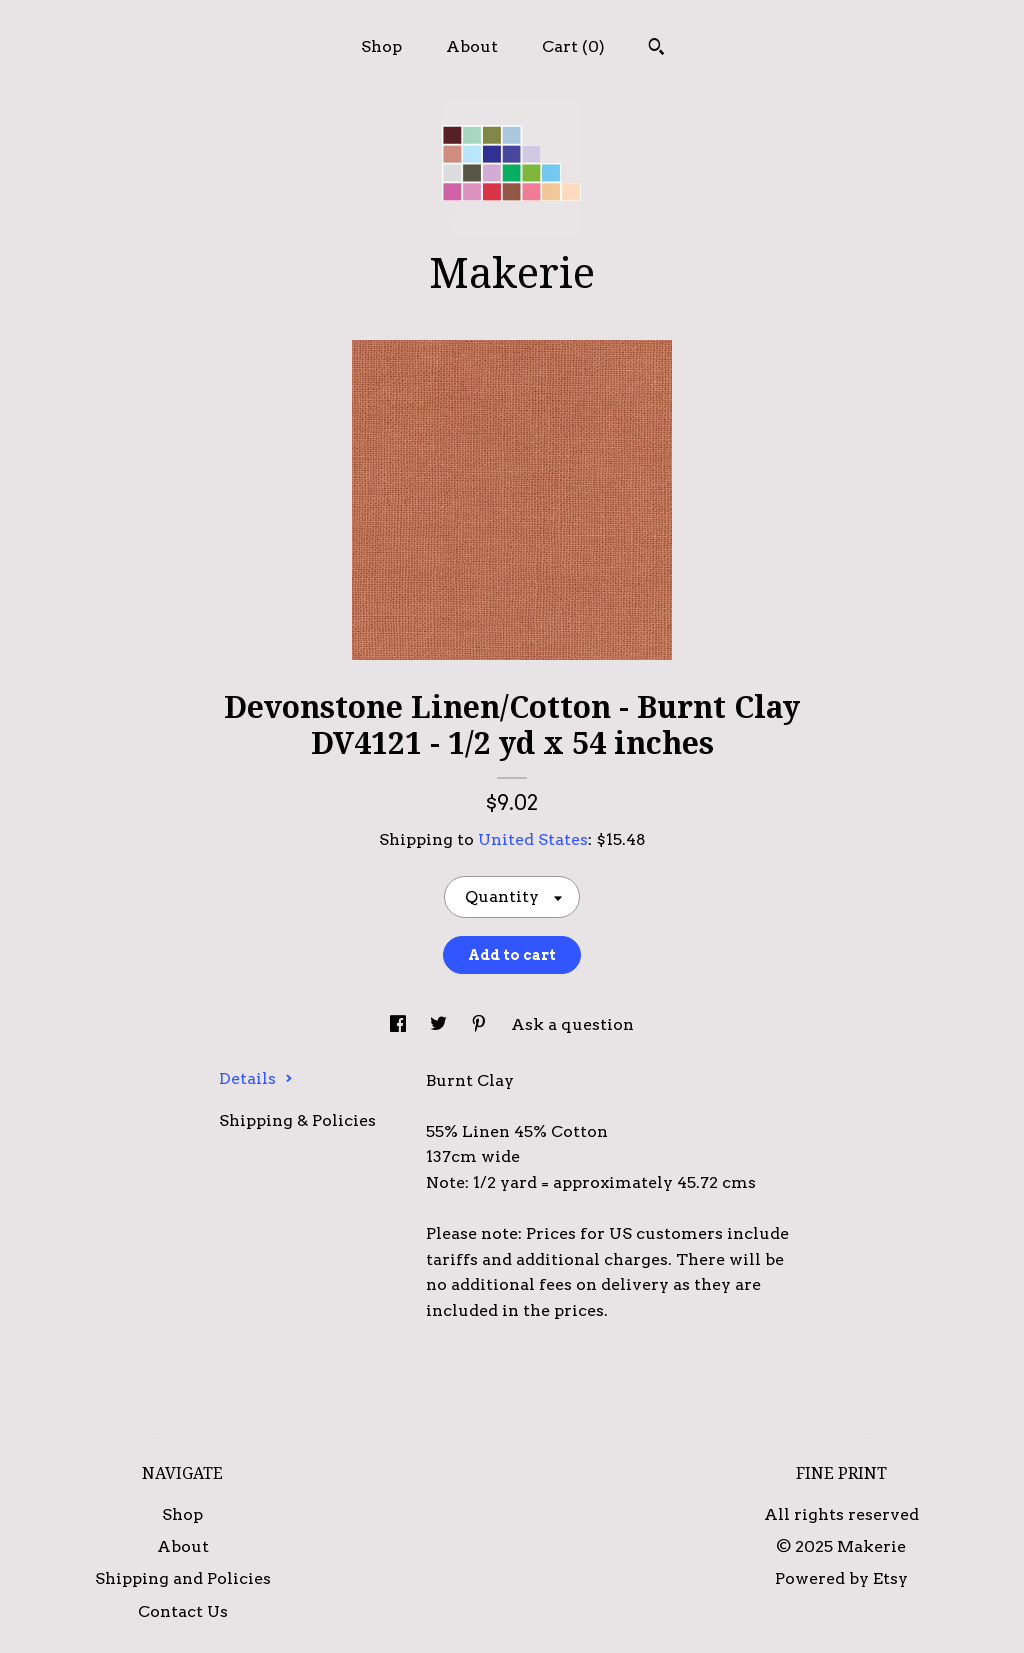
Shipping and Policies (183, 1578)
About (472, 46)
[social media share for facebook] (400, 1024)
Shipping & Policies (297, 1120)
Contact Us (183, 1611)
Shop (381, 46)
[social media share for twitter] (440, 1024)
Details (256, 1078)
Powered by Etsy (841, 1578)
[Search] (656, 49)
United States (533, 839)
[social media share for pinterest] (481, 1024)
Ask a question (572, 1024)
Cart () (573, 46)
